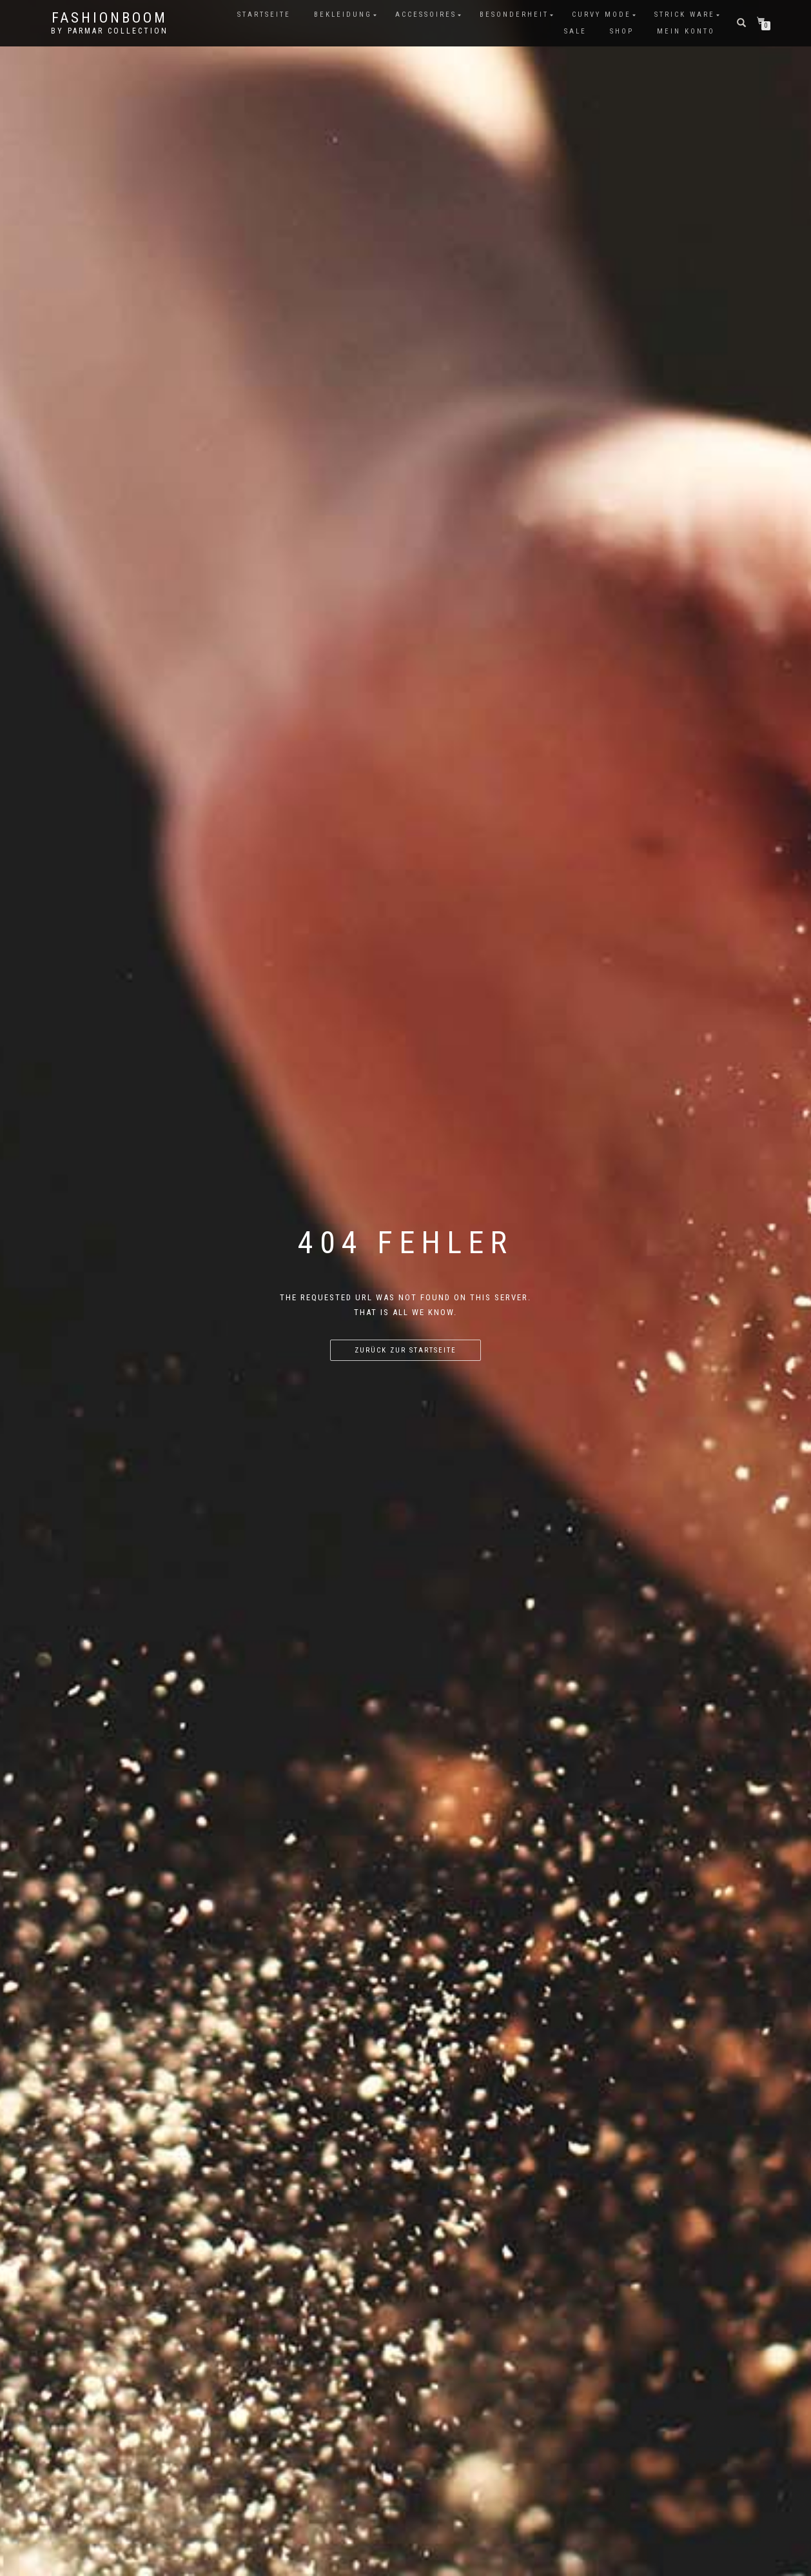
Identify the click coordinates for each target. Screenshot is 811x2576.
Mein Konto (686, 31)
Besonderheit (514, 14)
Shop (622, 31)
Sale (575, 31)
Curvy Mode (601, 14)
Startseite (264, 14)
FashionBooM (110, 18)
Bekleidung (343, 14)
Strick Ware (684, 14)
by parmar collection (109, 30)
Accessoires (425, 14)
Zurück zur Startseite (405, 1350)
